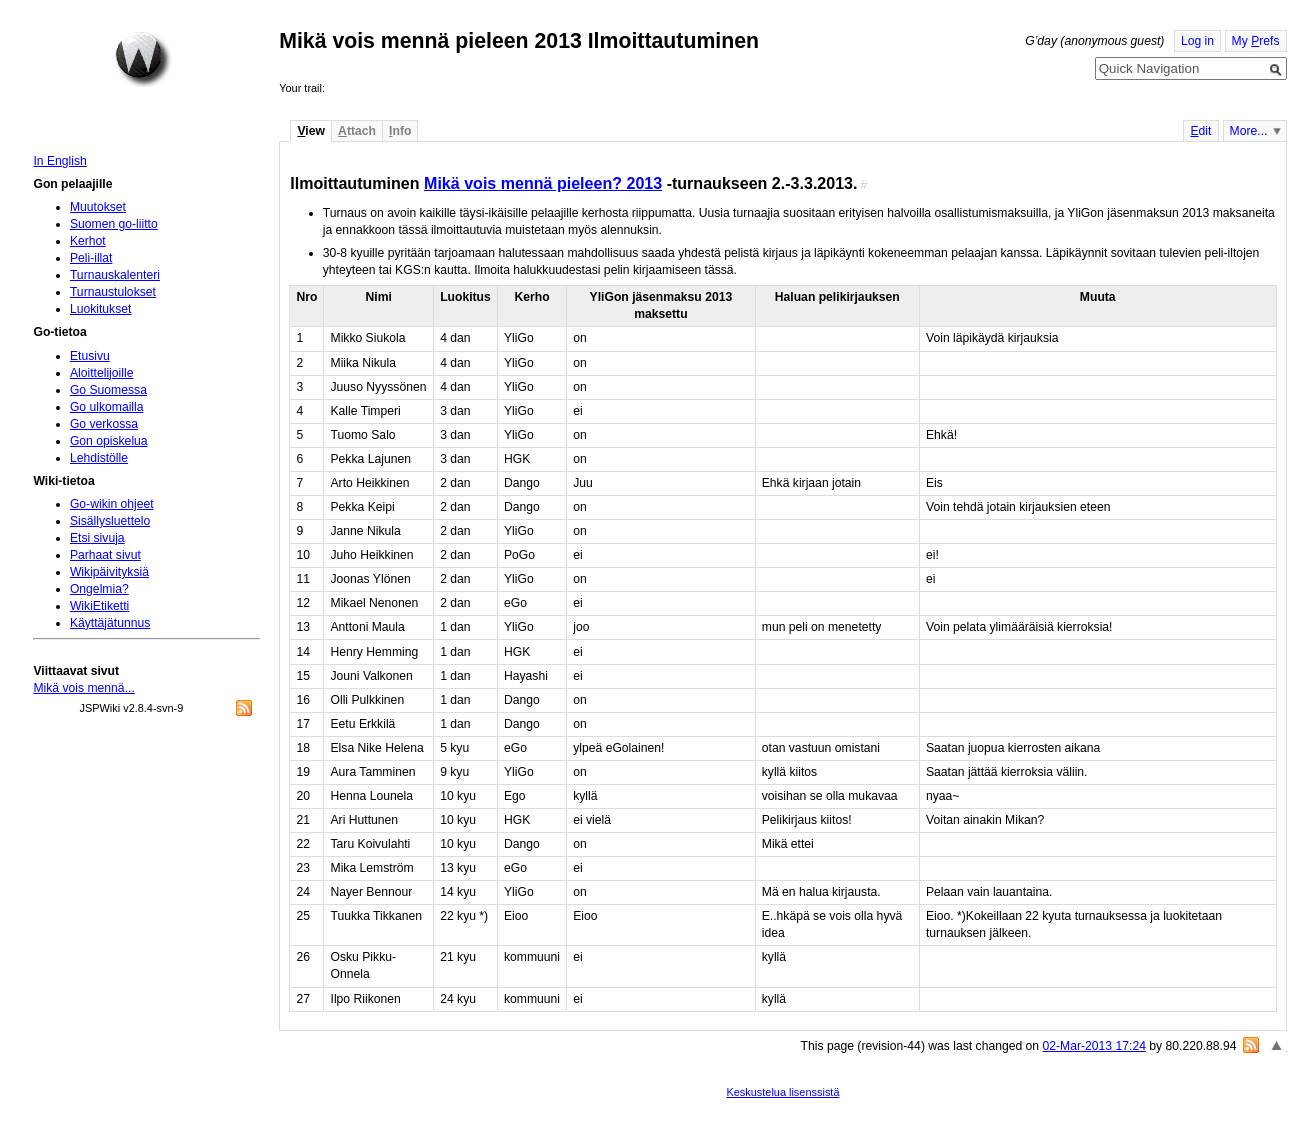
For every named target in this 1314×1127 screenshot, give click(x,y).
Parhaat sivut (105, 555)
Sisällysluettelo (110, 521)
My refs (1256, 41)
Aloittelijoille (102, 373)
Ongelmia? (99, 589)
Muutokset (98, 207)
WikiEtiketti (99, 606)
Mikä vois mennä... (83, 688)
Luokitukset (101, 309)
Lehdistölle (99, 458)
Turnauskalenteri (115, 275)
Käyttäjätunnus (110, 623)
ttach (357, 131)
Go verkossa (104, 424)
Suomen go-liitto (114, 224)
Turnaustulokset (113, 292)
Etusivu (90, 356)
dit (1200, 131)
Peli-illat (91, 258)
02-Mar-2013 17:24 (1094, 1046)
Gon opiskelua (109, 441)
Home (143, 59)
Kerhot (88, 241)
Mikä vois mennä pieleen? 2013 (543, 183)
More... (1249, 131)
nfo (400, 131)
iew (310, 131)
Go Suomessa (108, 390)
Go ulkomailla (107, 407)
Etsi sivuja (97, 538)
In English (59, 161)
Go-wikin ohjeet (112, 504)
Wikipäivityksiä (109, 572)
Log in (1197, 41)
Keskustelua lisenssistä (782, 1092)
